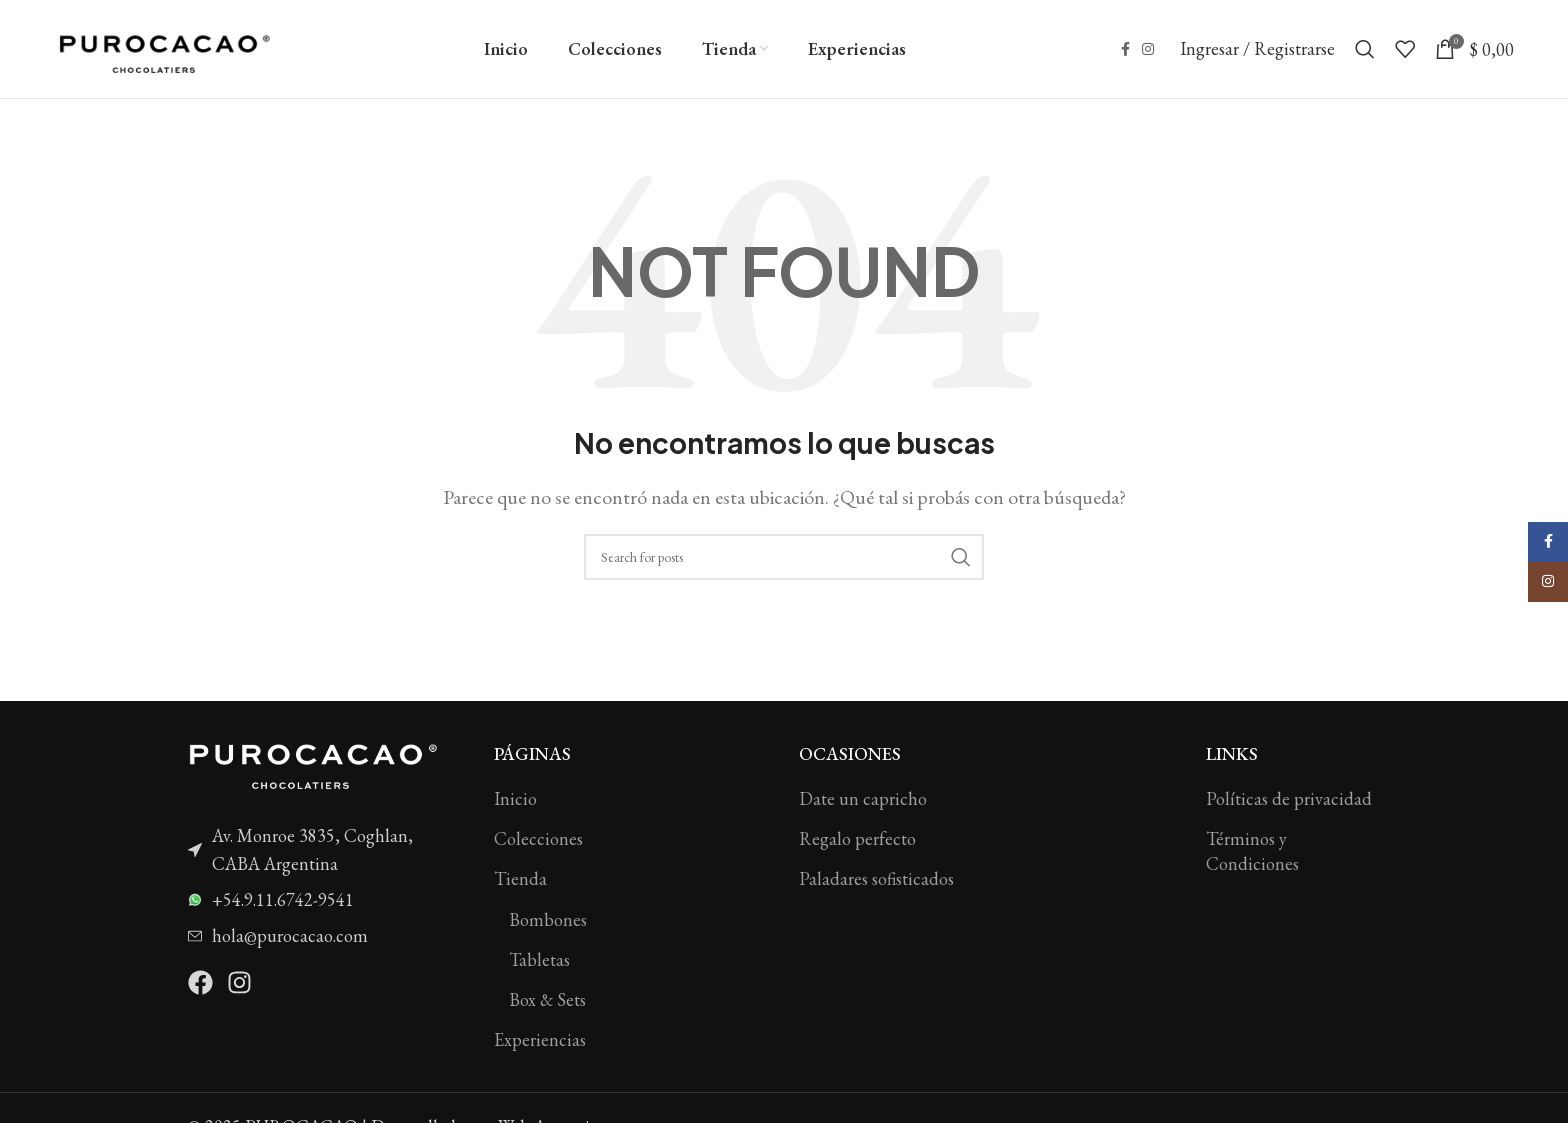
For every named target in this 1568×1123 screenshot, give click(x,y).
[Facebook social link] (1125, 50)
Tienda (520, 880)
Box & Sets (547, 1001)
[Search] (1365, 50)
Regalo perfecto (857, 840)
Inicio (515, 800)
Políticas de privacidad (1289, 800)
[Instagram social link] (1148, 50)
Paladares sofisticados (876, 880)
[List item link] (326, 852)
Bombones (548, 920)
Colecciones (538, 840)
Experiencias (540, 1041)
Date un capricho (863, 800)
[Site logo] (164, 47)
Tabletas (539, 960)
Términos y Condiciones (1252, 853)
